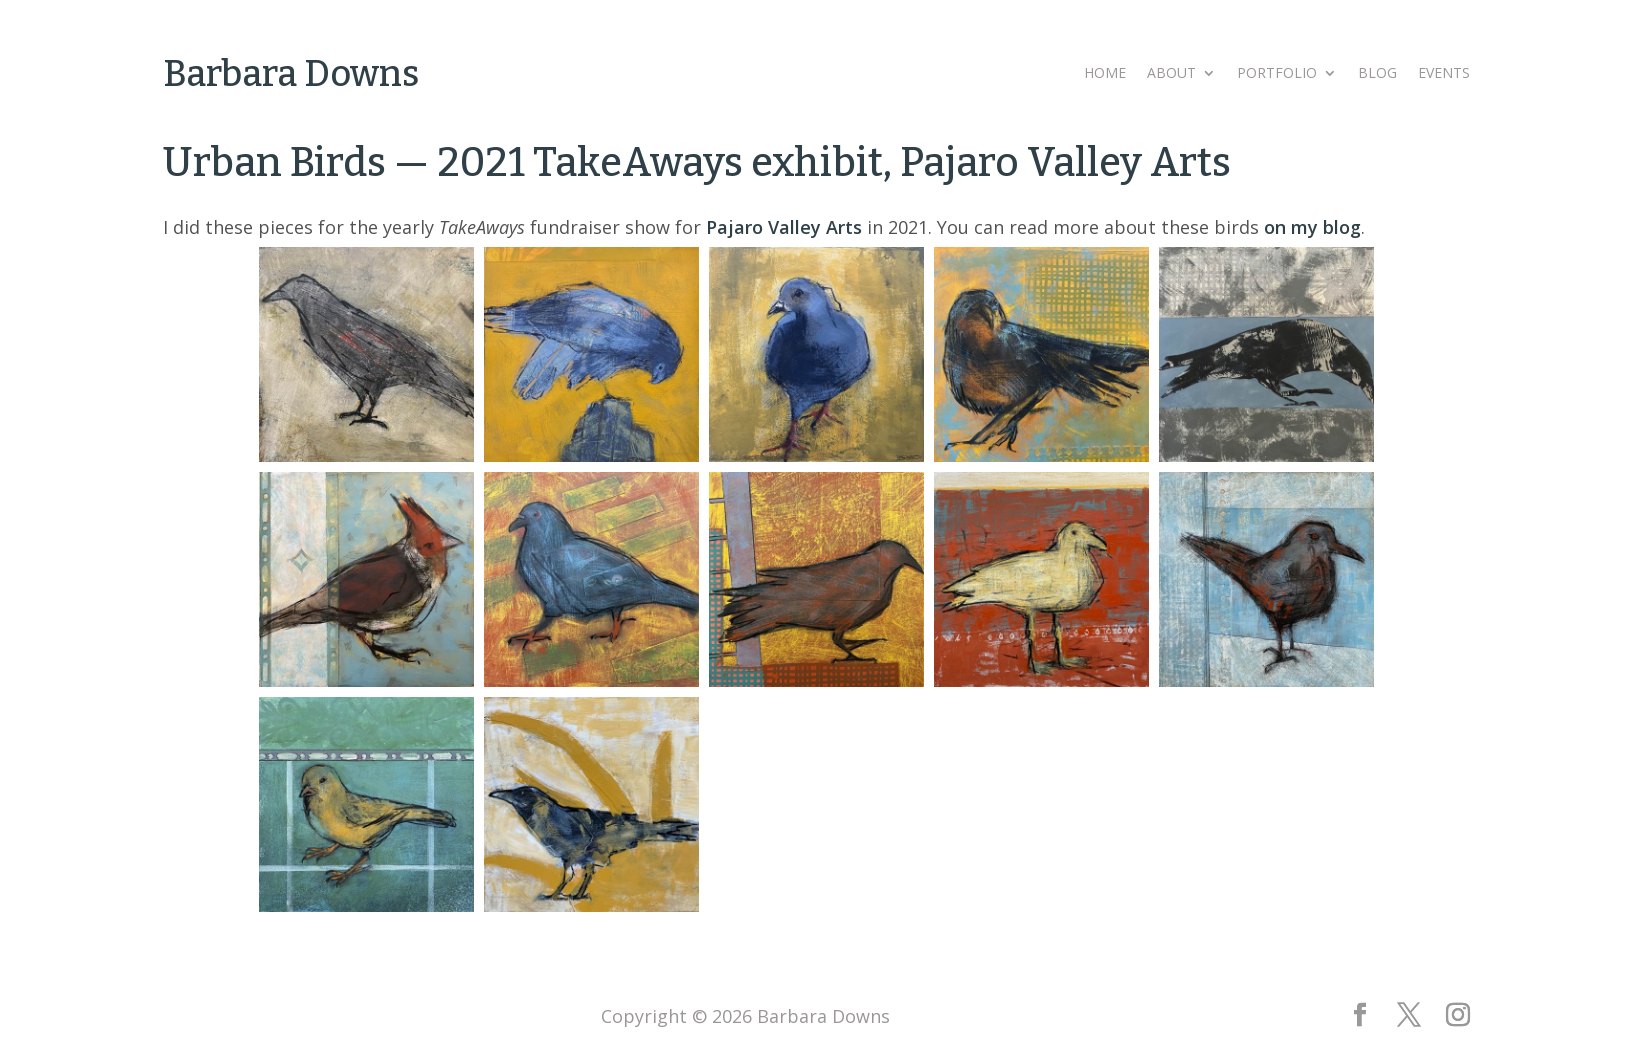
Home (1105, 74)
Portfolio (1277, 74)
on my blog (1312, 227)
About (1171, 74)
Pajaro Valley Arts (784, 227)
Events (1444, 74)
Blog (1377, 74)
